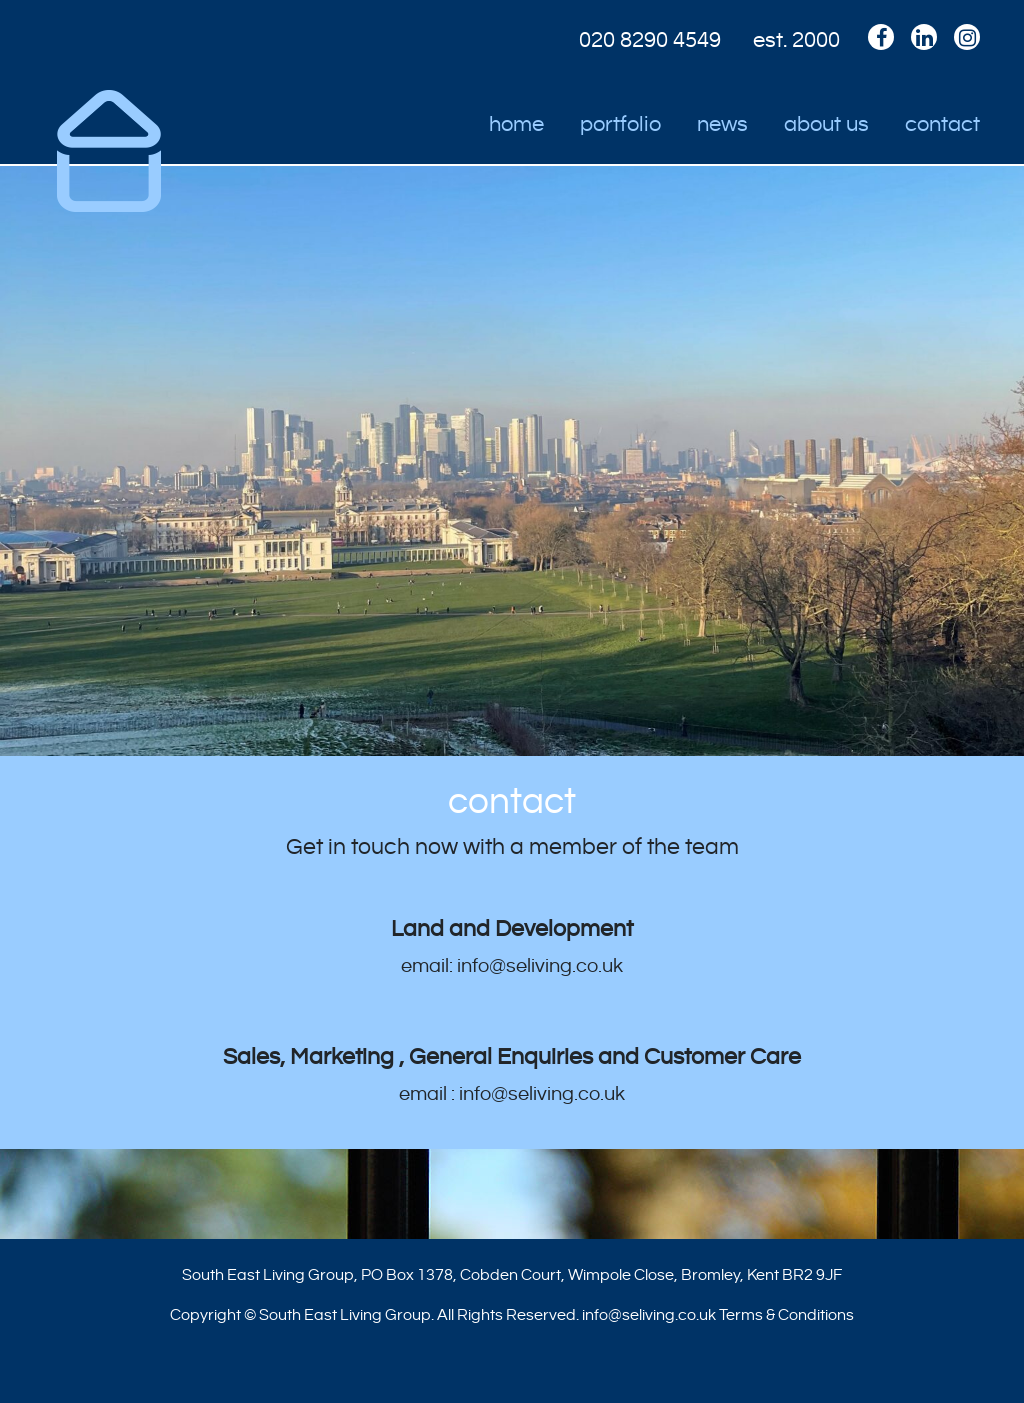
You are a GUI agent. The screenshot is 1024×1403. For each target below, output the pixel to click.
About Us (826, 124)
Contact (942, 124)
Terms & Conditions (786, 1315)
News (722, 124)
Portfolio (620, 124)
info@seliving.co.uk (649, 1315)
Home (516, 124)
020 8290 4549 (650, 40)
